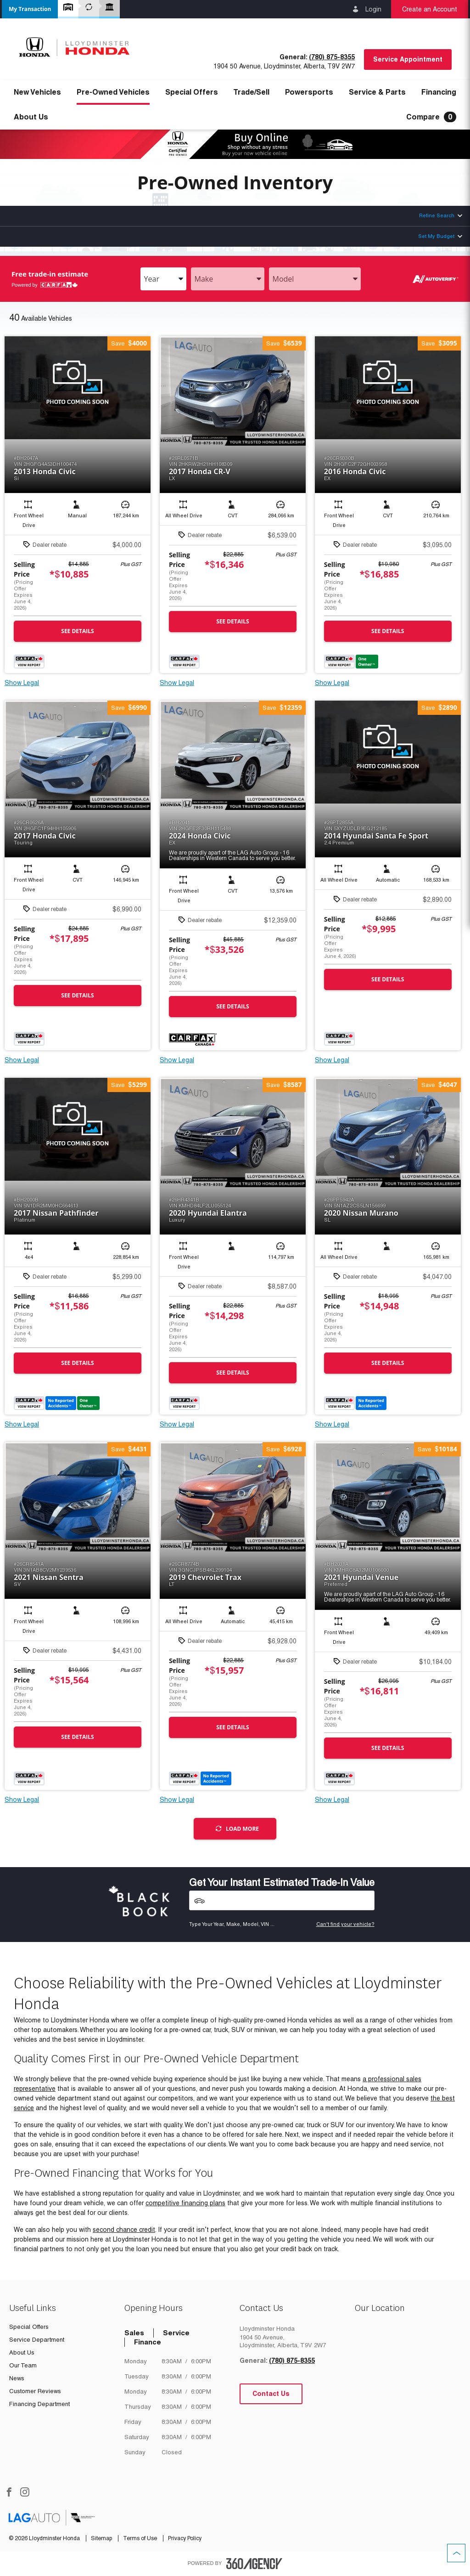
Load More (237, 1829)
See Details (77, 631)
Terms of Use (140, 2538)
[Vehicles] (282, 1900)
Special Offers (191, 92)
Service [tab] (176, 2333)
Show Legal (22, 682)
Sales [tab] (134, 2333)
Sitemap (102, 2538)
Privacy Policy (184, 2538)
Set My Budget (436, 236)
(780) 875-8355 (332, 57)
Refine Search (436, 215)
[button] (30, 9)
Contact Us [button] (271, 2393)
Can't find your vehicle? (345, 1924)
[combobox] (163, 279)
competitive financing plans (185, 2203)
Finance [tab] (147, 2342)
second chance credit (124, 2229)
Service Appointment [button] (407, 59)
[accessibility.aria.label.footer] (254, 2563)
